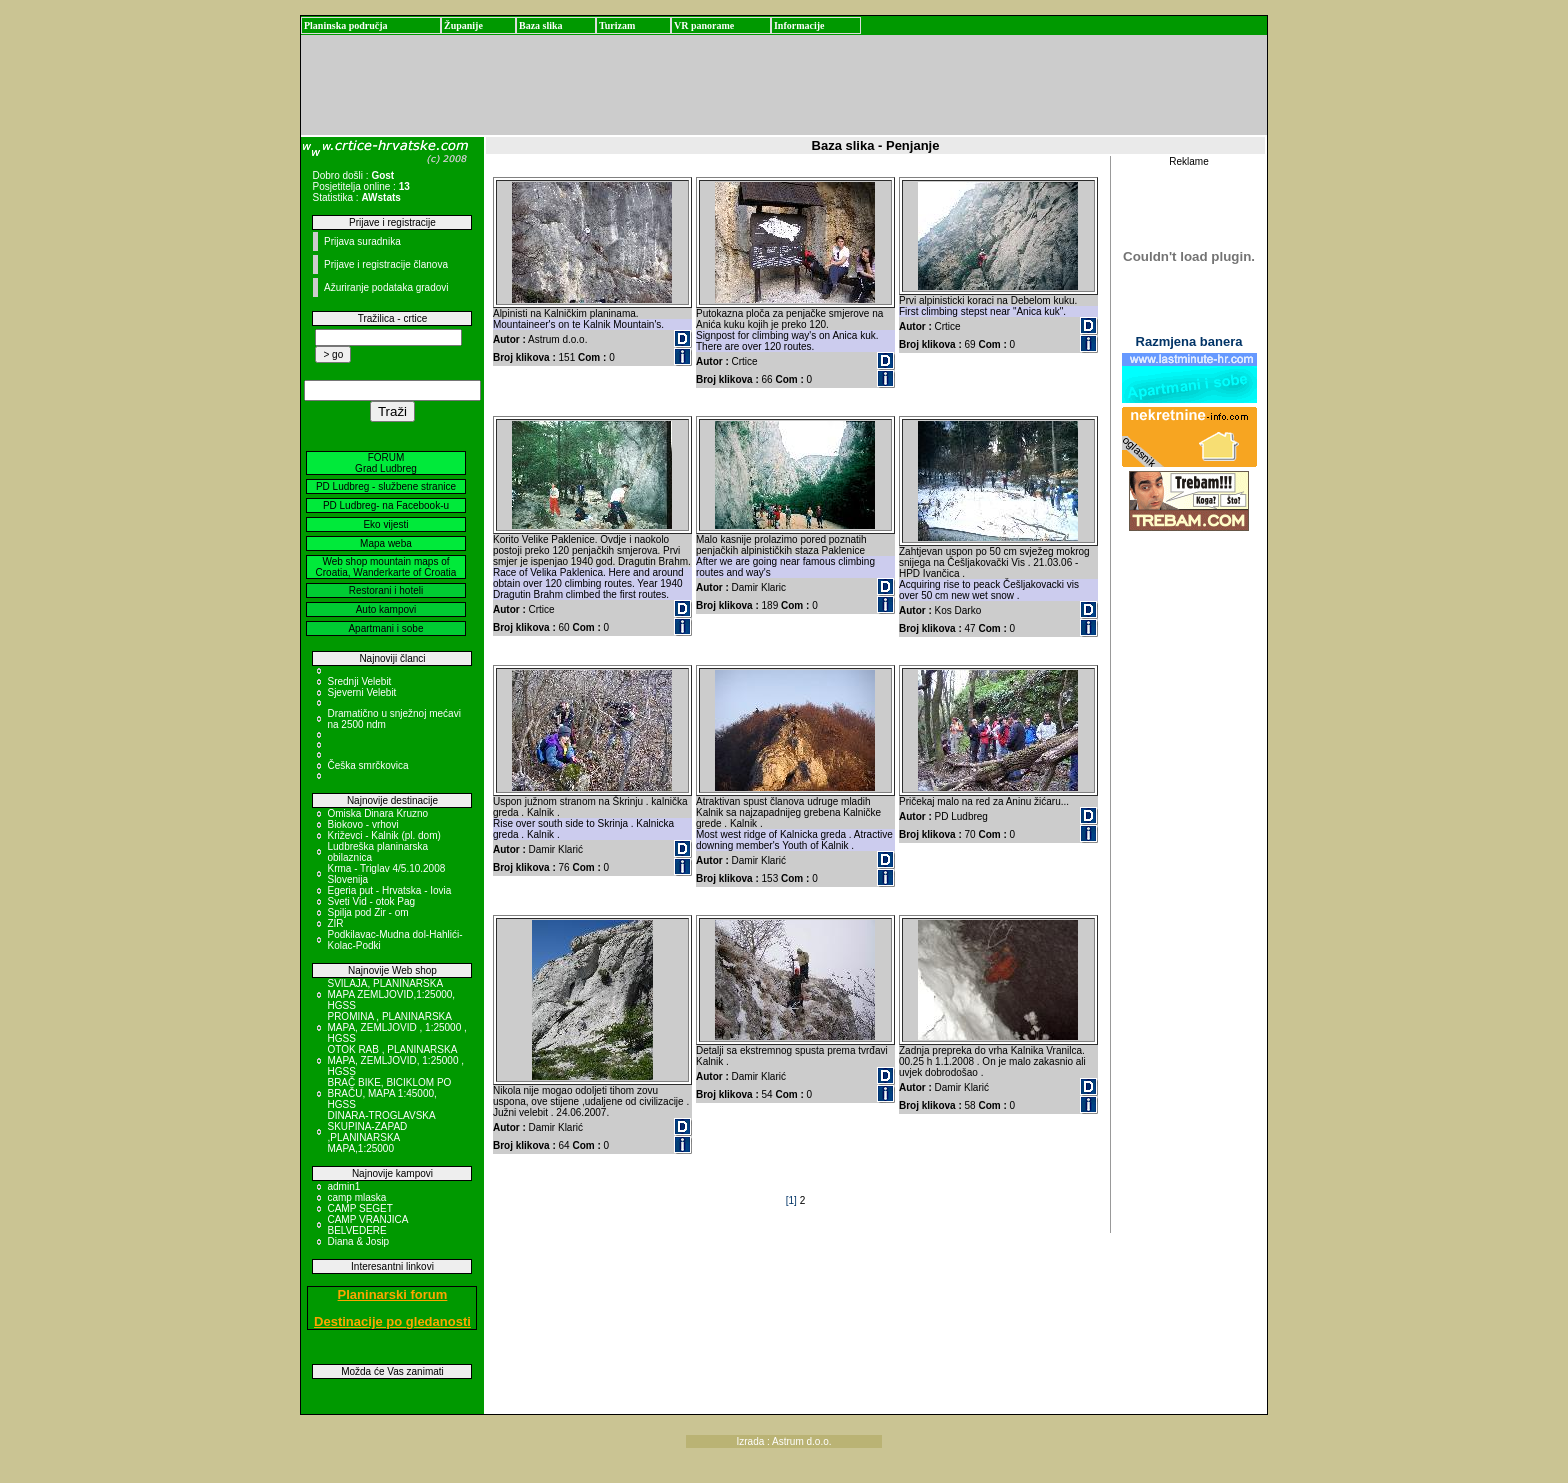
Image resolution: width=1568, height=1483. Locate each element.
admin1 (343, 1186)
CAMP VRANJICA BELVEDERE (367, 1225)
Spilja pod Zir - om (367, 912)
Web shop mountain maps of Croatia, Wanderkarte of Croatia (386, 567)
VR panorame (704, 25)
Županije (463, 25)
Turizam (617, 25)
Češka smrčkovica (367, 765)
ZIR (335, 923)
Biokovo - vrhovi (362, 824)
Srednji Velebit (359, 681)
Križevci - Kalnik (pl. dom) (383, 835)
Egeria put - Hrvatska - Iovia (389, 890)
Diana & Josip (358, 1241)
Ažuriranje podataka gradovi (386, 287)
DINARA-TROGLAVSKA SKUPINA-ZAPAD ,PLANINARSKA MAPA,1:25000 (381, 1132)
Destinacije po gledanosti (392, 1321)
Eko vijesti (385, 524)
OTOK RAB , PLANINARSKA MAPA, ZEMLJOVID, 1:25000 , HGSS (395, 1060)
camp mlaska (356, 1197)
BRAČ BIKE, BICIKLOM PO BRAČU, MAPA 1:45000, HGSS (389, 1093)
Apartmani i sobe (385, 628)
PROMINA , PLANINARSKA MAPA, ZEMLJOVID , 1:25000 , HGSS (396, 1027)
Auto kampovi (386, 609)
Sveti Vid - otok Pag (371, 901)
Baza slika (541, 25)
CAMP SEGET (359, 1208)
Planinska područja (346, 25)
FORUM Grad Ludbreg (386, 463)
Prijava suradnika (362, 241)
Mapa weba (386, 543)
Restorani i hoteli (386, 590)
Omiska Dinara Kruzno (377, 813)
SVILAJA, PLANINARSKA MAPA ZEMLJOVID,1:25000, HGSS (391, 994)
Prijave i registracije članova (386, 264)
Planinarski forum (393, 1294)
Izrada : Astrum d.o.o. (783, 1441)
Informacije (799, 25)
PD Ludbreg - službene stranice (386, 486)
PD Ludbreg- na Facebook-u (386, 505)
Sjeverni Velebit (361, 692)
